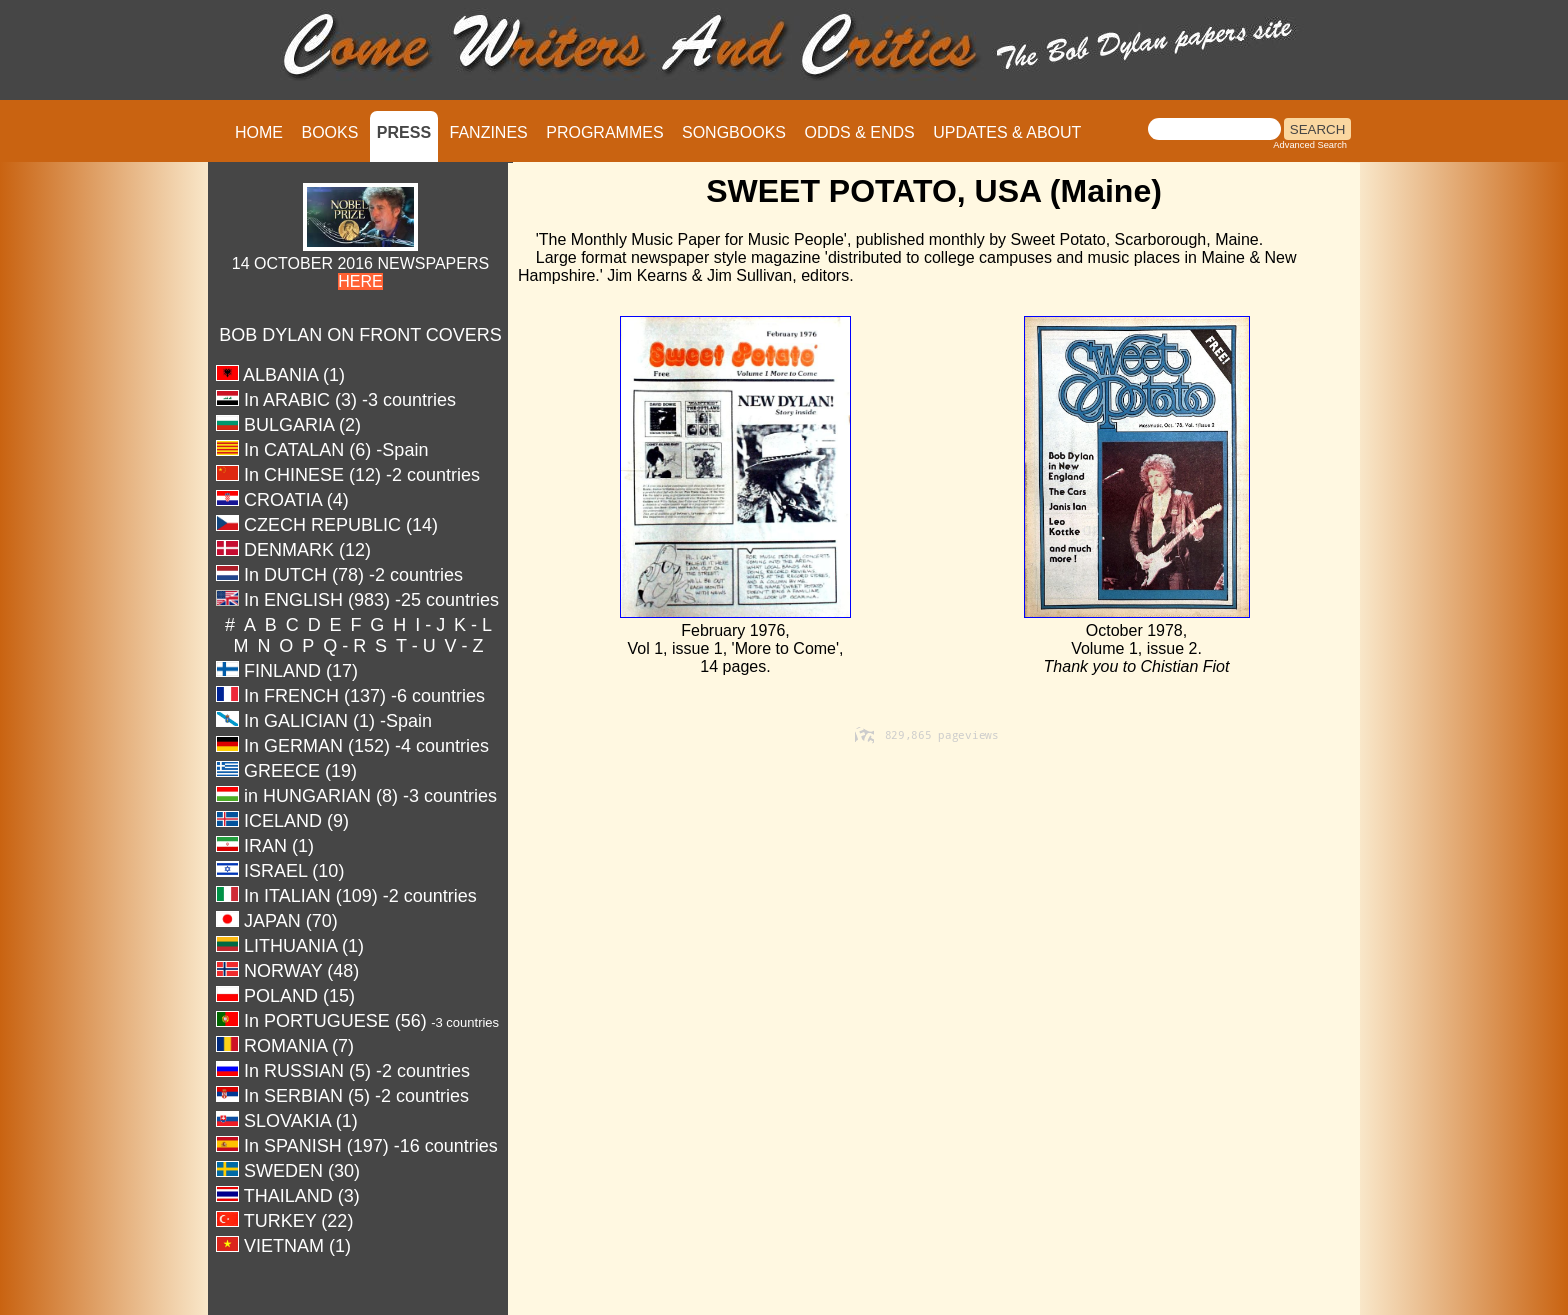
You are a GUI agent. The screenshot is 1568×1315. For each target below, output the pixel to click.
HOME (259, 132)
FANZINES (489, 132)
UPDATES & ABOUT (1007, 132)
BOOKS (329, 132)
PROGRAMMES (604, 132)
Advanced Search (1310, 145)
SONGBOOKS (734, 132)
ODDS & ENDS (859, 132)
